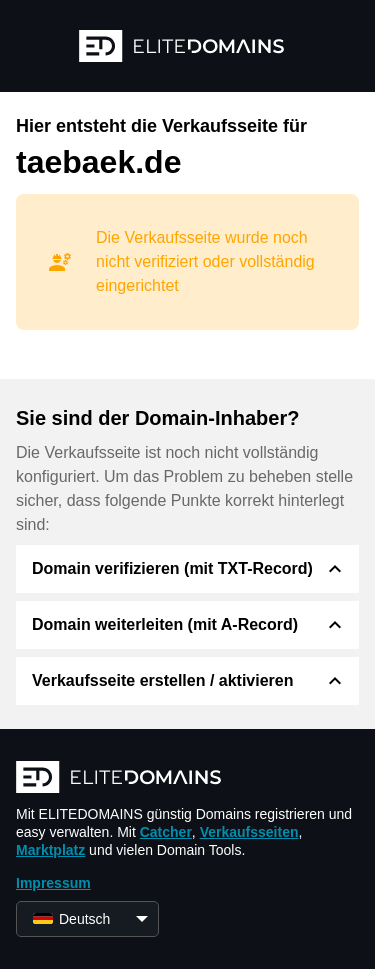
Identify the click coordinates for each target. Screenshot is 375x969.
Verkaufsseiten (249, 832)
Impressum (53, 883)
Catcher (166, 832)
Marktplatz (50, 850)
